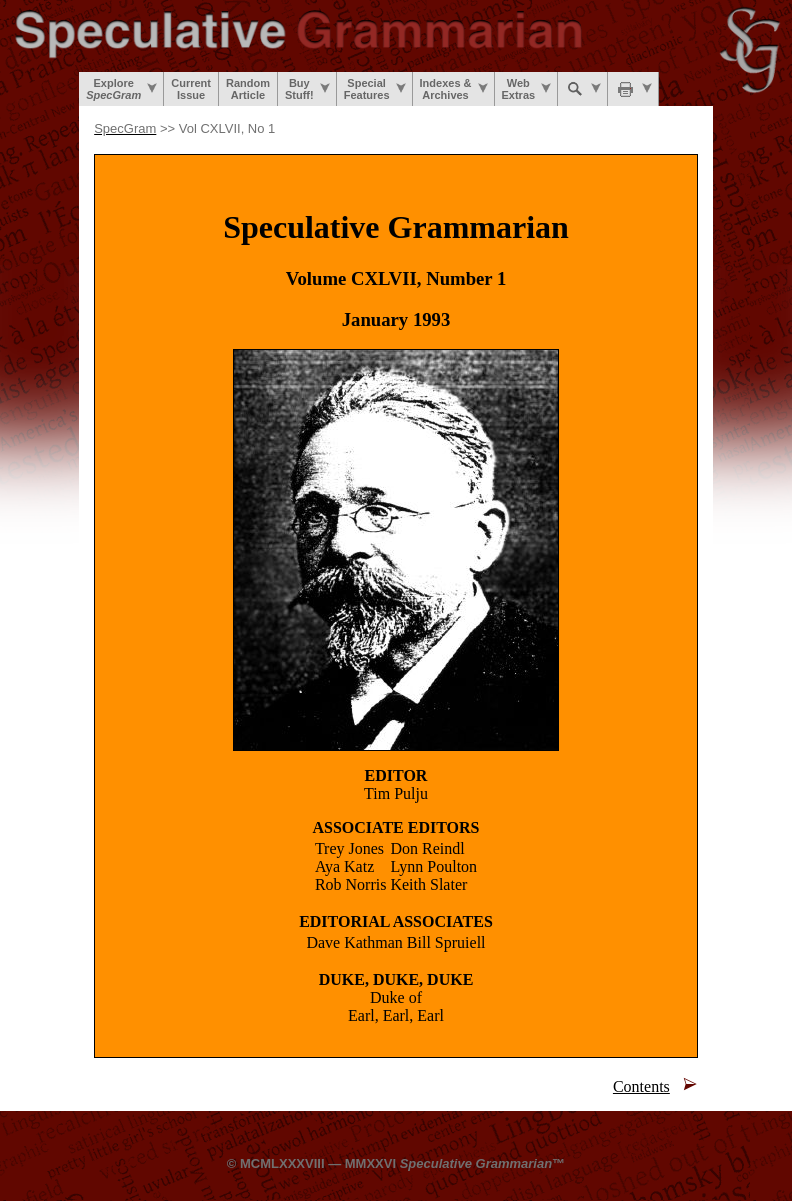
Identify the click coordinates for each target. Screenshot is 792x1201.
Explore (121, 89)
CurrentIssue (191, 89)
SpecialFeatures (375, 89)
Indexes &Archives (454, 89)
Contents (641, 1086)
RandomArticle (248, 89)
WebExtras (527, 89)
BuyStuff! (307, 89)
